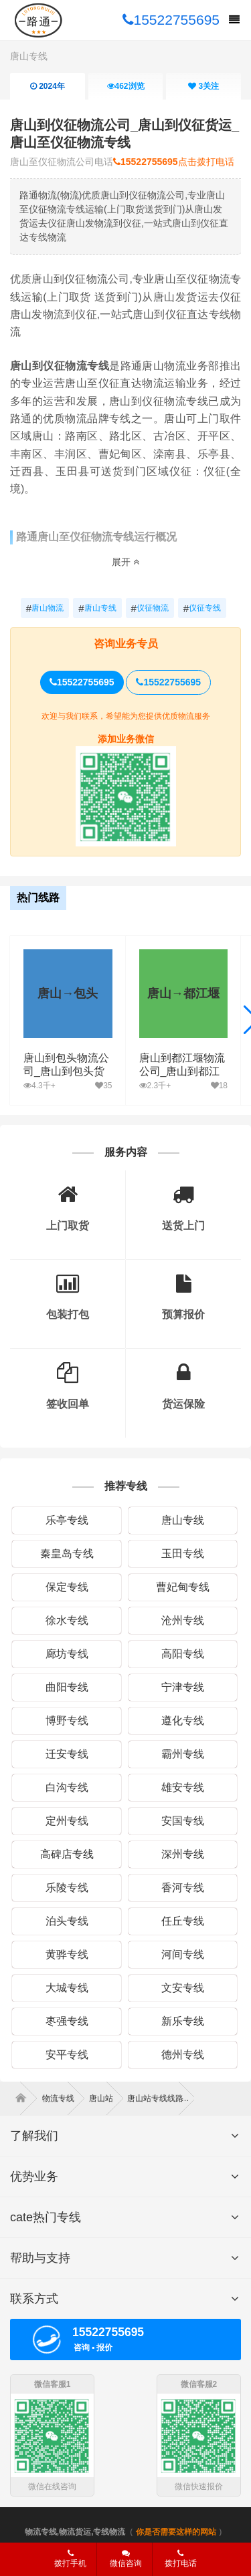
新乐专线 (182, 2021)
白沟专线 (67, 1787)
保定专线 (67, 1587)
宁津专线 (182, 1687)
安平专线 (67, 2054)
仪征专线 (202, 608)
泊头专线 (67, 1921)
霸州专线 (182, 1754)
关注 (203, 86)
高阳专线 (182, 1653)
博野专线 (67, 1720)
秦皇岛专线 (67, 1553)
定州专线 (67, 1820)
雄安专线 (182, 1787)
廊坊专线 (67, 1653)
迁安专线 (67, 1754)
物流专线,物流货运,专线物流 (75, 2532)
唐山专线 (29, 56)
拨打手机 (70, 2558)
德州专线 (182, 2054)
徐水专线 (67, 1620)
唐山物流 (45, 608)
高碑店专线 (67, 1854)
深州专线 (182, 1854)
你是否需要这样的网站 (176, 2532)
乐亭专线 (67, 1520)
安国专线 (182, 1820)
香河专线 (182, 1887)
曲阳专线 (67, 1687)
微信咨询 (121, 2562)
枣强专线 (67, 2021)
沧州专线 (182, 1620)
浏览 (125, 86)
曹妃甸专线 (183, 1587)
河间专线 (182, 1954)
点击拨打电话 (173, 161)
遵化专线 (182, 1720)
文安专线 (182, 1987)
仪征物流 (150, 608)
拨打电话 (181, 2558)
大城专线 (67, 1987)
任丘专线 (182, 1921)
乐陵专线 (67, 1887)
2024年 (47, 86)
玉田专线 (182, 1553)
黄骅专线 (67, 1954)
